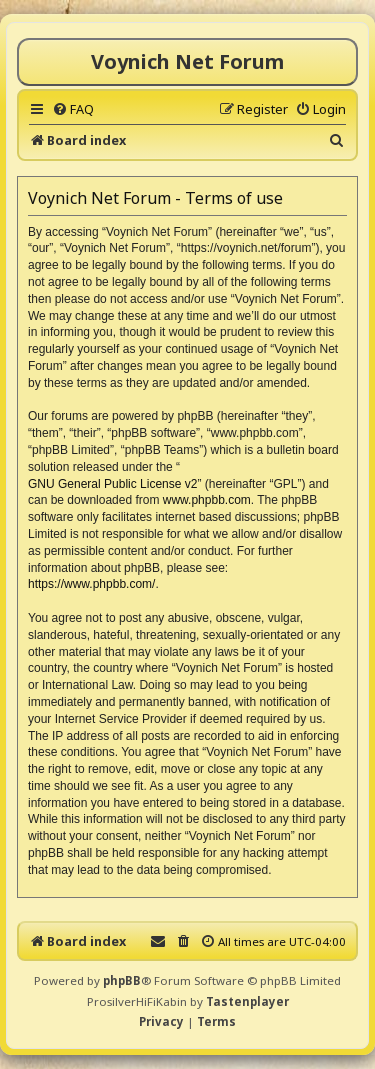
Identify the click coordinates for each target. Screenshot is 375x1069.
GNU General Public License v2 (112, 484)
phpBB (122, 980)
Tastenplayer (247, 1001)
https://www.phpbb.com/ (91, 584)
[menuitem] (73, 109)
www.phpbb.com (207, 500)
